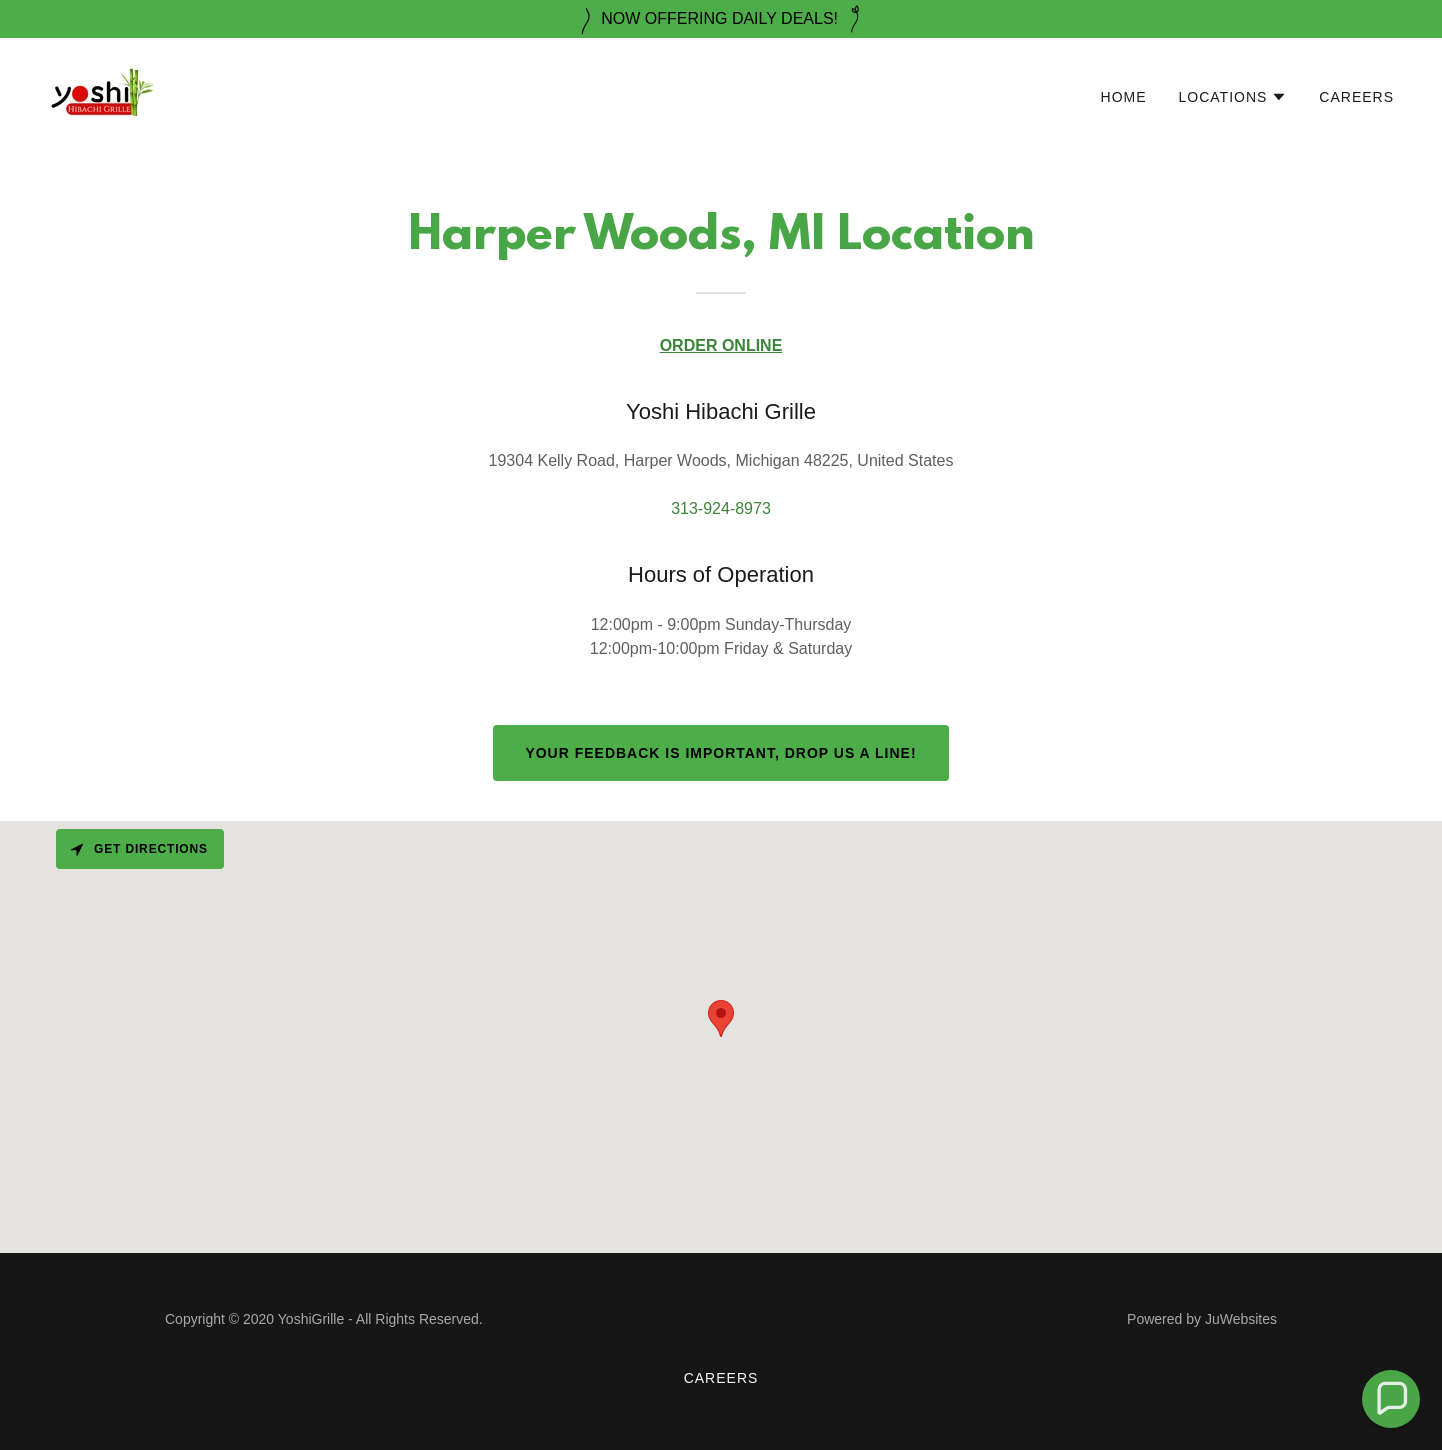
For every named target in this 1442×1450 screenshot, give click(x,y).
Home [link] (1124, 97)
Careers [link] (1356, 97)
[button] (1233, 97)
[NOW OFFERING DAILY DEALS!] (721, 19)
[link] (100, 92)
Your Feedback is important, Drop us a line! (720, 753)
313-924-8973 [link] (721, 508)
